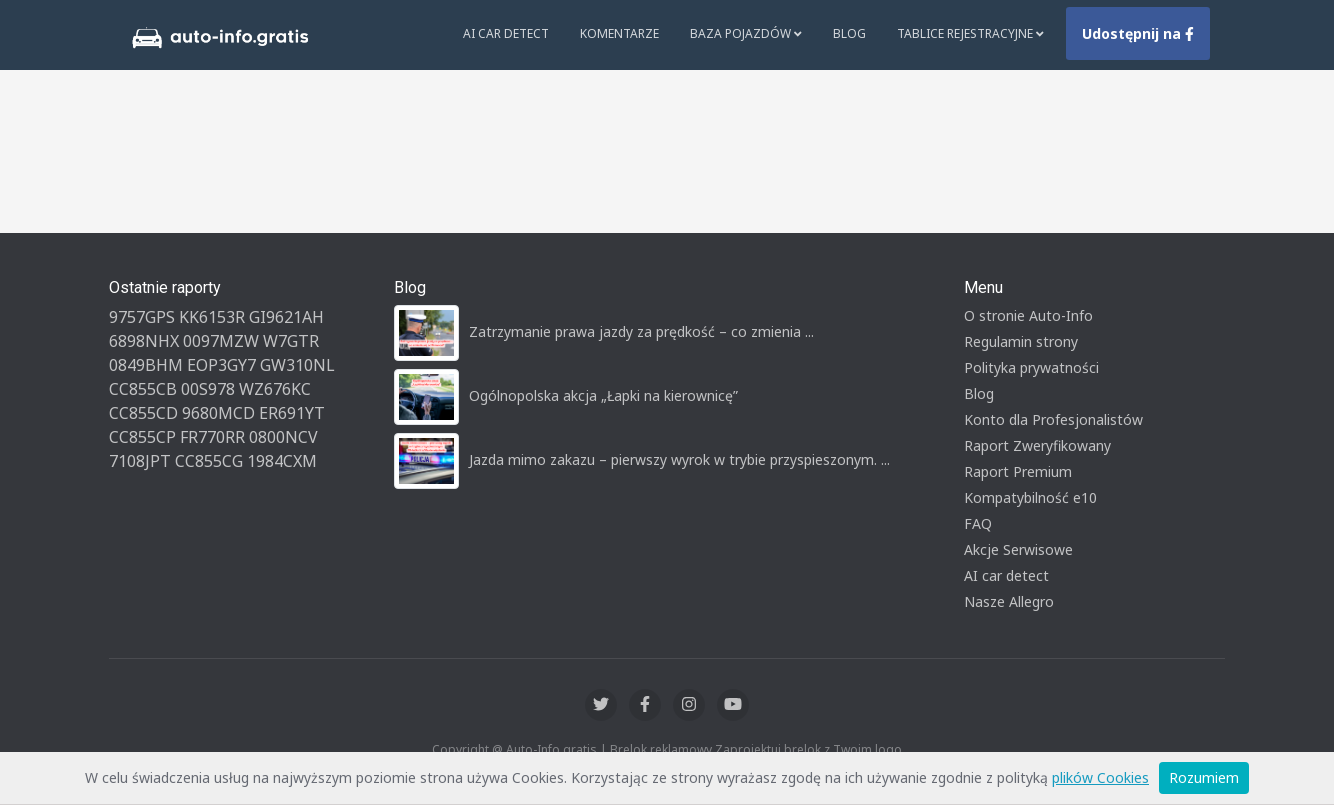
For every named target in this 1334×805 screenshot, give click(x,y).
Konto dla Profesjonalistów (1053, 419)
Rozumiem (1204, 777)
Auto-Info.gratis (551, 749)
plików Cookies (1100, 777)
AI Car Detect (506, 33)
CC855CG (209, 461)
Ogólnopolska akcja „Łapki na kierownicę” (603, 395)
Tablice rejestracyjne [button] (970, 33)
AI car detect (1006, 575)
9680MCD (218, 413)
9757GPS (142, 317)
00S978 (208, 389)
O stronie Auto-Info (1028, 315)
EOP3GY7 (221, 365)
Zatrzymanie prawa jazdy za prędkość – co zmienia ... (641, 331)
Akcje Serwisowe (1018, 549)
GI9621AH (286, 317)
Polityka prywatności (1031, 367)
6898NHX (144, 341)
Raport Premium (1018, 471)
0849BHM (146, 365)
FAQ (978, 523)
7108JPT (140, 461)
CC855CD (143, 413)
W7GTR (291, 341)
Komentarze (619, 33)
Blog (849, 33)
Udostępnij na (1138, 33)
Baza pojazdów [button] (746, 33)
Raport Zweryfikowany (1037, 445)
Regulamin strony (1021, 341)
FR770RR (212, 437)
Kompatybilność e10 (1030, 497)
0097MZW (221, 341)
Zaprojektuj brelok (768, 749)
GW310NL (297, 365)
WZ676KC (275, 389)
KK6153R (212, 317)
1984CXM (282, 461)
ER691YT (292, 413)
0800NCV (283, 437)
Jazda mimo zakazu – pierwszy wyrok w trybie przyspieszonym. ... (679, 459)
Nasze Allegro (1009, 601)
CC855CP (142, 437)
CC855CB (143, 389)
